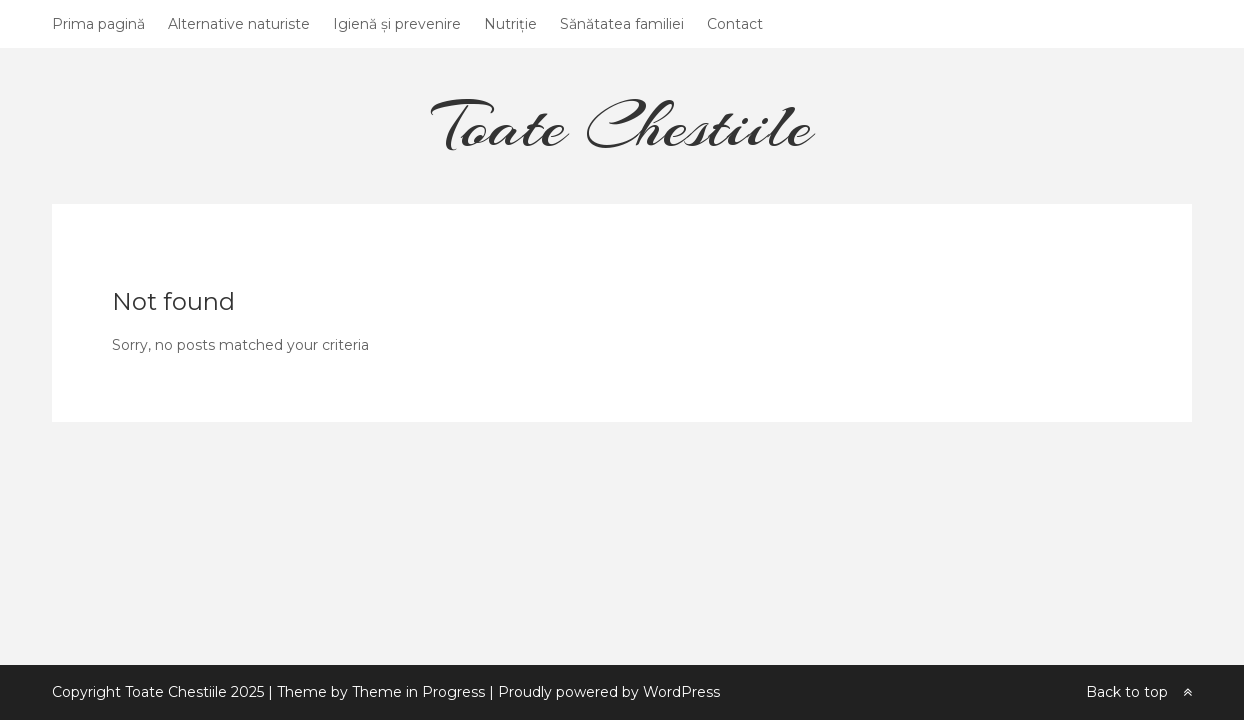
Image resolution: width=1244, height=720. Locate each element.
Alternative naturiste (239, 24)
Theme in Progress (418, 692)
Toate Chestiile (622, 124)
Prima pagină (98, 24)
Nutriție (510, 24)
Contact (735, 24)
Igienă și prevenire (397, 24)
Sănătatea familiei (622, 24)
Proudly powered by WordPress (609, 692)
